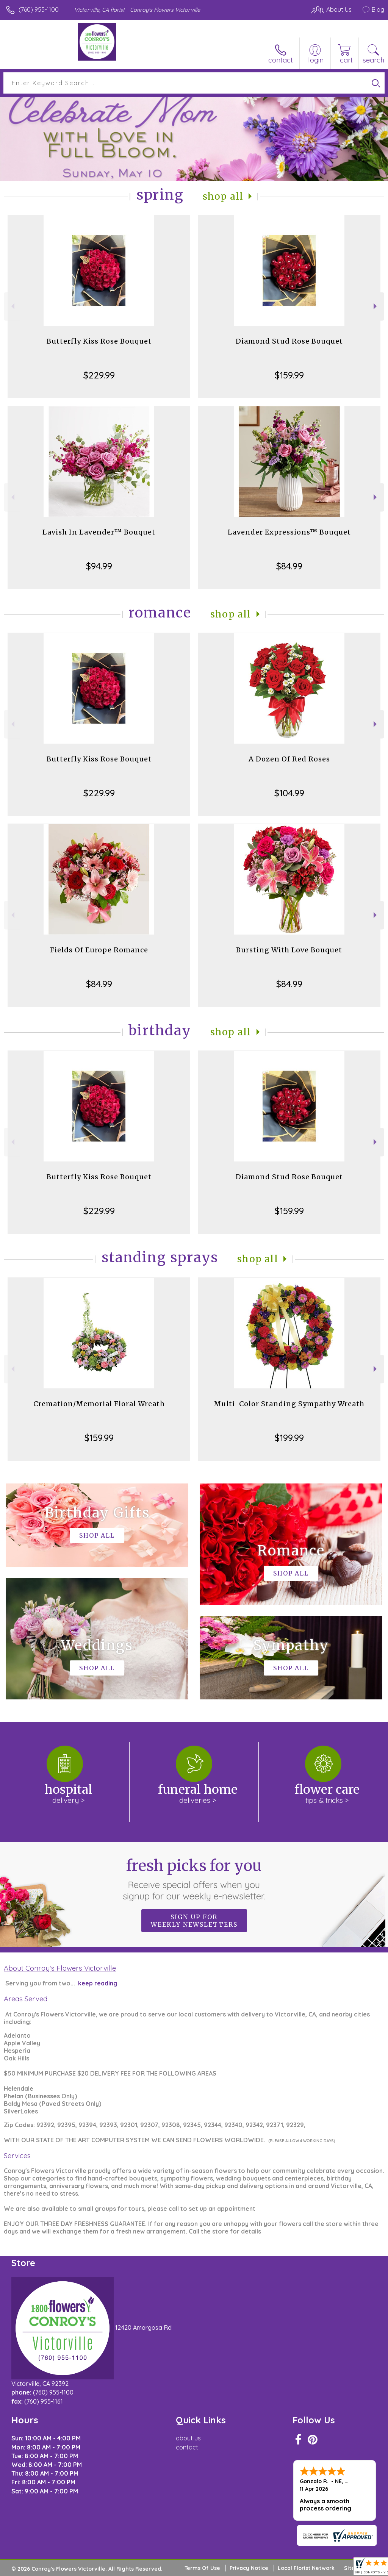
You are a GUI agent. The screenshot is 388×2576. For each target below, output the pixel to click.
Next (376, 306)
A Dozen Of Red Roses (289, 759)
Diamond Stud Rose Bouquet (289, 341)
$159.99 (289, 375)
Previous (12, 306)
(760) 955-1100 (39, 9)
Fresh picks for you (194, 1879)
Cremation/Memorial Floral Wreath (99, 1403)
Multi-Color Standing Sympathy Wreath (289, 1403)
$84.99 (289, 566)
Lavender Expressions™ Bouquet (289, 532)
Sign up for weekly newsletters (194, 1920)
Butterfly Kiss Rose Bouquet (99, 341)
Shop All (223, 196)
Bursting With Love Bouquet (289, 950)
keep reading (97, 1983)
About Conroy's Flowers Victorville (60, 1968)
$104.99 (289, 793)
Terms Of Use (202, 2568)
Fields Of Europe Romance (99, 950)
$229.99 (99, 375)
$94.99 (99, 566)
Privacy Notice (249, 2568)
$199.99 (289, 1437)
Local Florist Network (306, 2568)
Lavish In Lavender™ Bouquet (98, 532)
